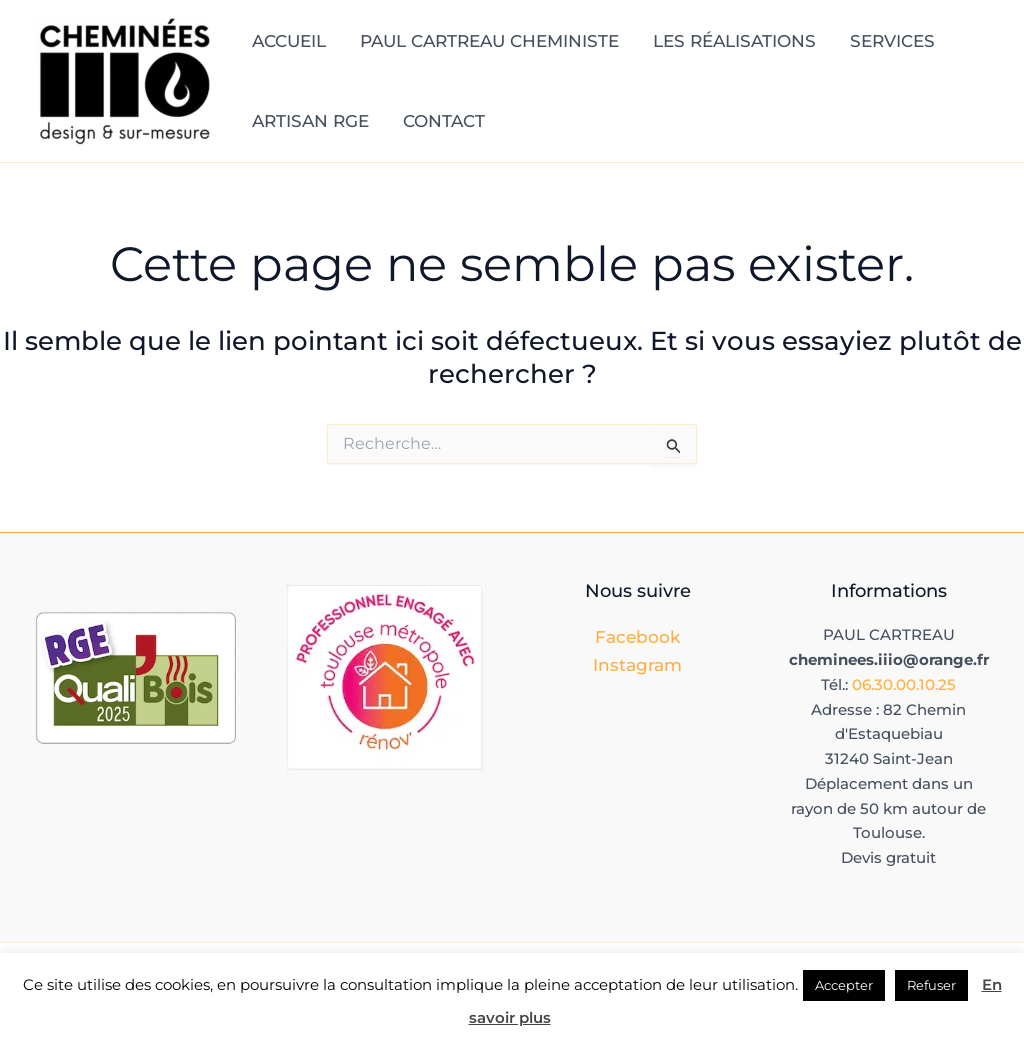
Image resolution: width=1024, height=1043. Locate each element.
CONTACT (444, 121)
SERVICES (892, 41)
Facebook (637, 637)
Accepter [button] (844, 985)
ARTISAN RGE (310, 121)
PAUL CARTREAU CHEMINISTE (489, 41)
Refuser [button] (931, 985)
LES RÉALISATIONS (734, 41)
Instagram (637, 665)
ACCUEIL (289, 41)
